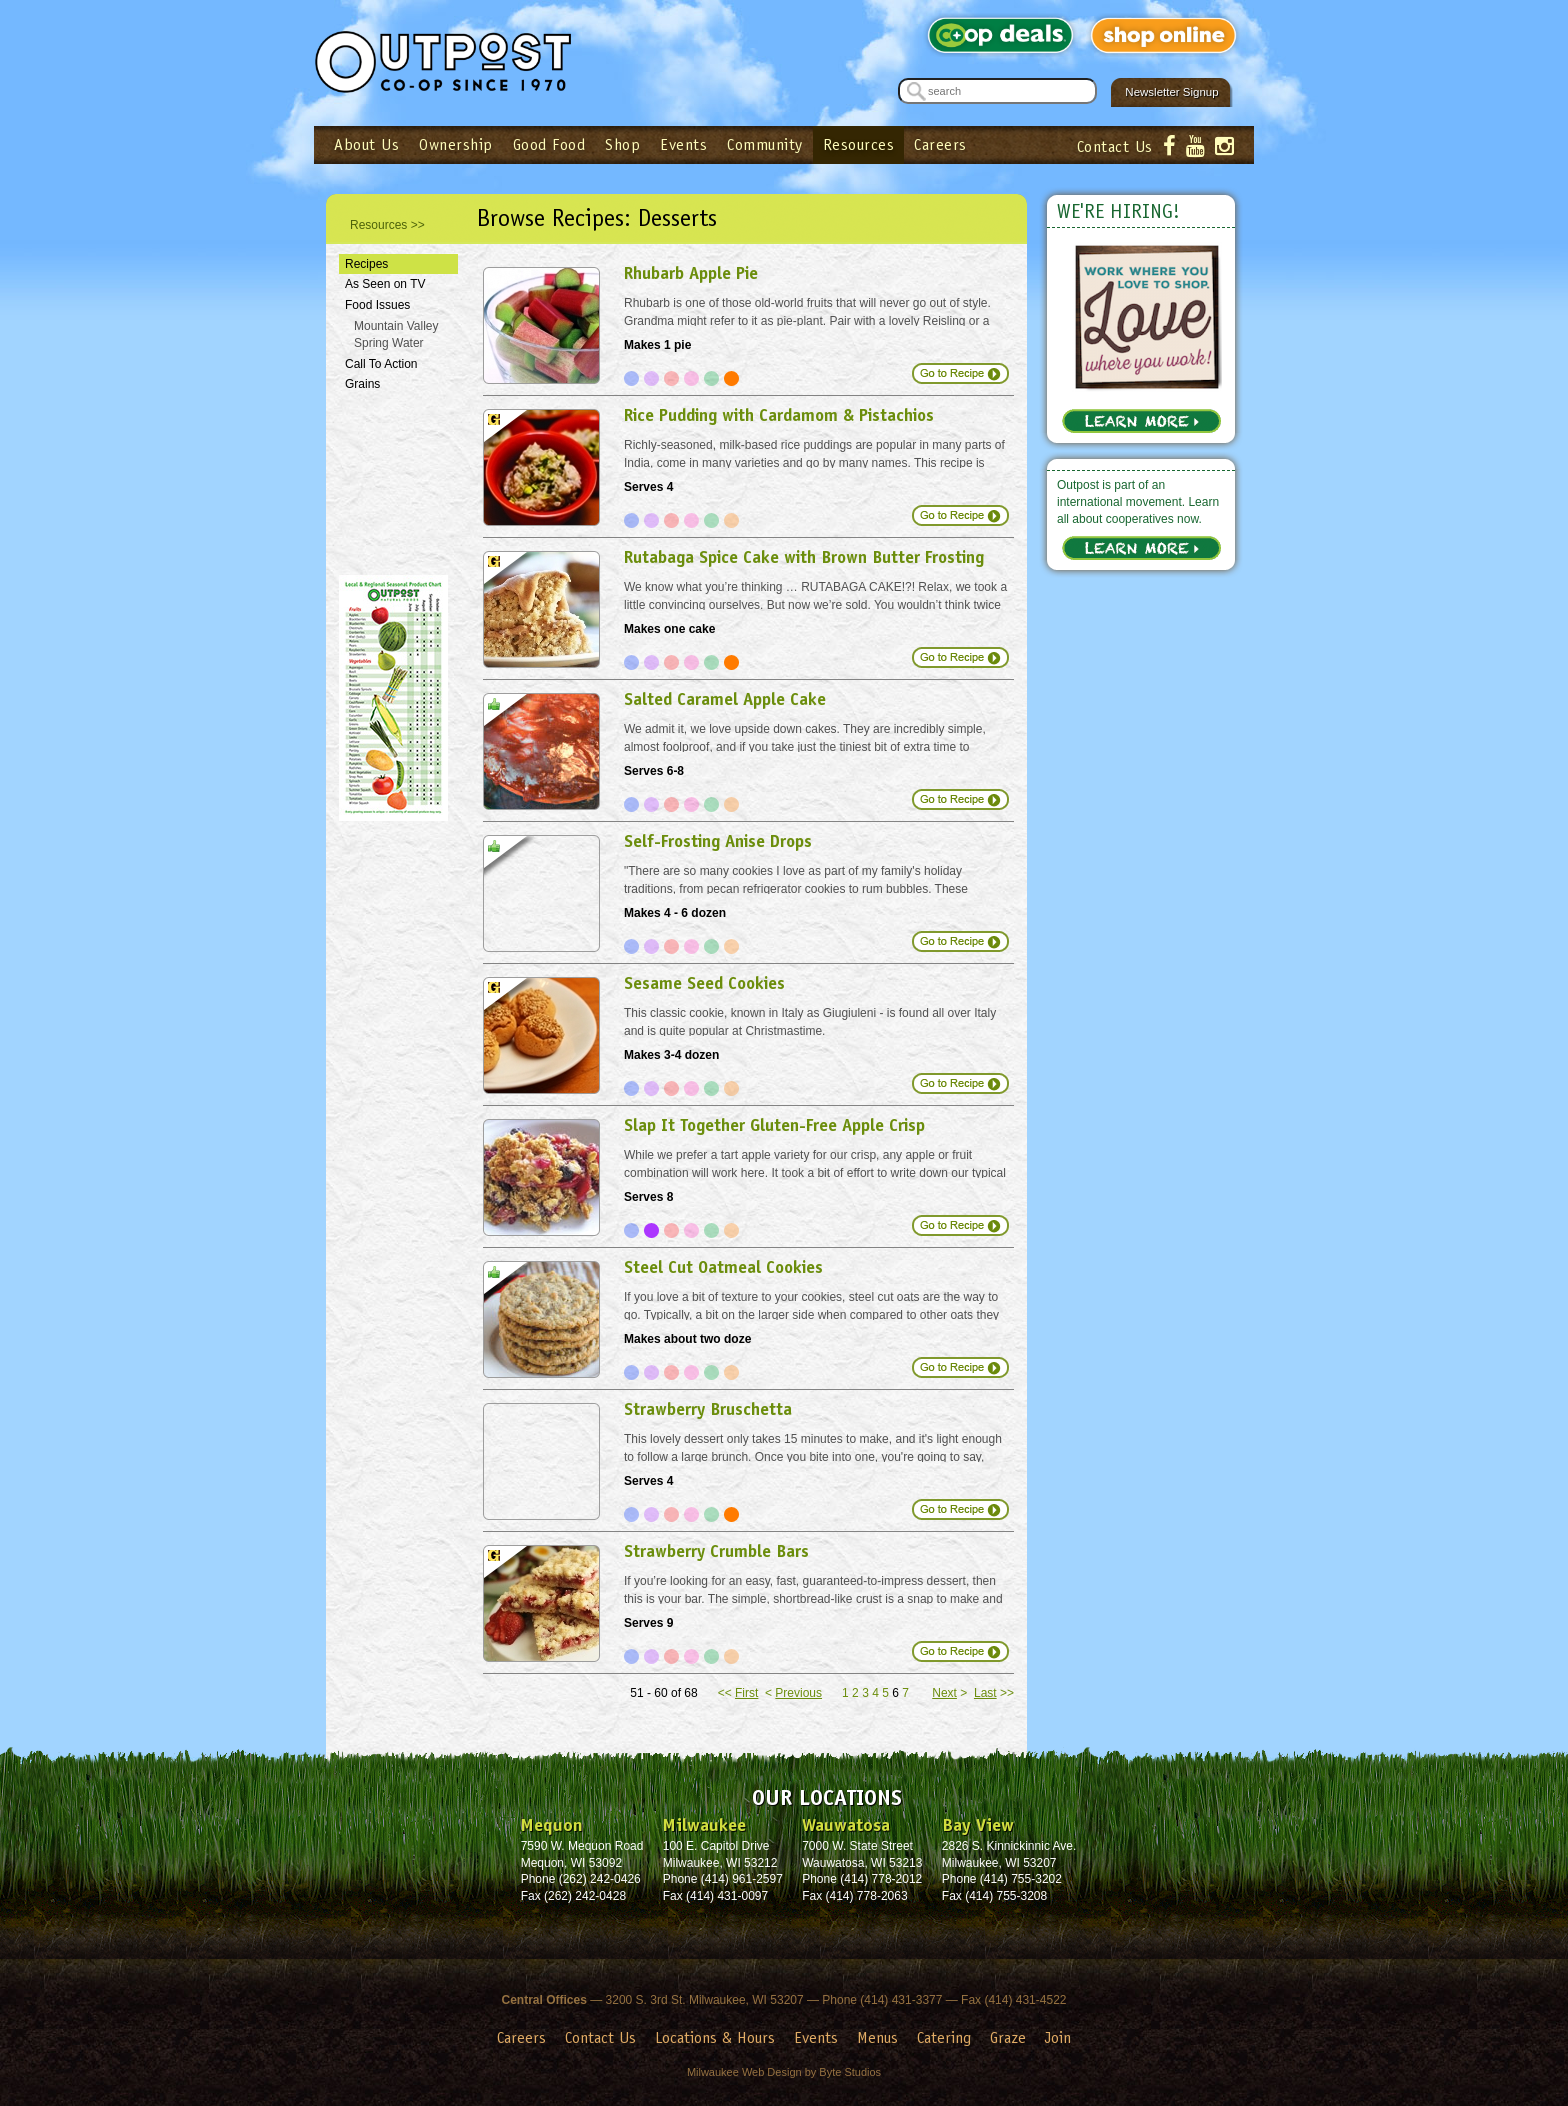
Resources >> (387, 225)
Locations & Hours (715, 2037)
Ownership (456, 144)
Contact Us (1115, 146)
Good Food (549, 144)
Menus (877, 2037)
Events (683, 144)
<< (738, 1693)
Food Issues (377, 305)
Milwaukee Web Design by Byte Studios (784, 2072)
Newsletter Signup (1171, 92)
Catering (944, 2037)
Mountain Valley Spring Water (396, 334)
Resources (859, 144)
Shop (622, 144)
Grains (362, 384)
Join (1058, 2037)
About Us (366, 144)
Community (765, 144)
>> (994, 1693)
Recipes (366, 264)
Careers (940, 144)
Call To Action (381, 364)
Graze (1008, 2037)
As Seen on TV (385, 284)
